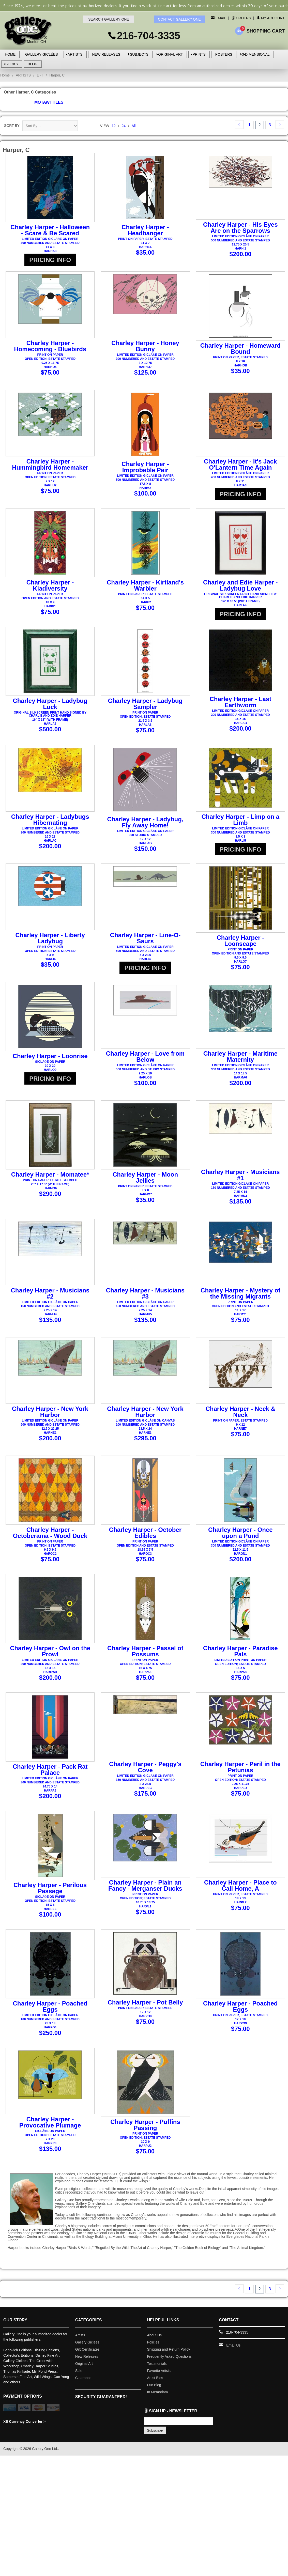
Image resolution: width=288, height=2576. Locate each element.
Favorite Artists (159, 2374)
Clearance (83, 2381)
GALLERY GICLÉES (41, 54)
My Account (270, 18)
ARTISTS (75, 54)
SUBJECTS (139, 54)
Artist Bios (155, 2381)
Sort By (12, 126)
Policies (153, 2345)
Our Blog (154, 2388)
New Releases (86, 2359)
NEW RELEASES (106, 54)
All (134, 126)
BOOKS (11, 64)
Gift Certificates (87, 2352)
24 (124, 126)
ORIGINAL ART (170, 54)
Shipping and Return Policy (168, 2352)
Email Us (233, 2348)
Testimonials (157, 2367)
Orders (241, 18)
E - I (40, 75)
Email (220, 18)
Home (5, 75)
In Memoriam (157, 2395)
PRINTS (198, 54)
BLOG (33, 64)
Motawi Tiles (48, 102)
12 (114, 126)
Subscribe (155, 2433)
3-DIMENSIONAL (256, 54)
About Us (154, 2338)
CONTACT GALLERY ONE (179, 19)
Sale (78, 2374)
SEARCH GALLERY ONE (108, 19)
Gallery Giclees (87, 2345)
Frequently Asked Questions (169, 2359)
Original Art (84, 2367)
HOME (10, 54)
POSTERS (223, 54)
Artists (80, 2338)
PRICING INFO (50, 259)
